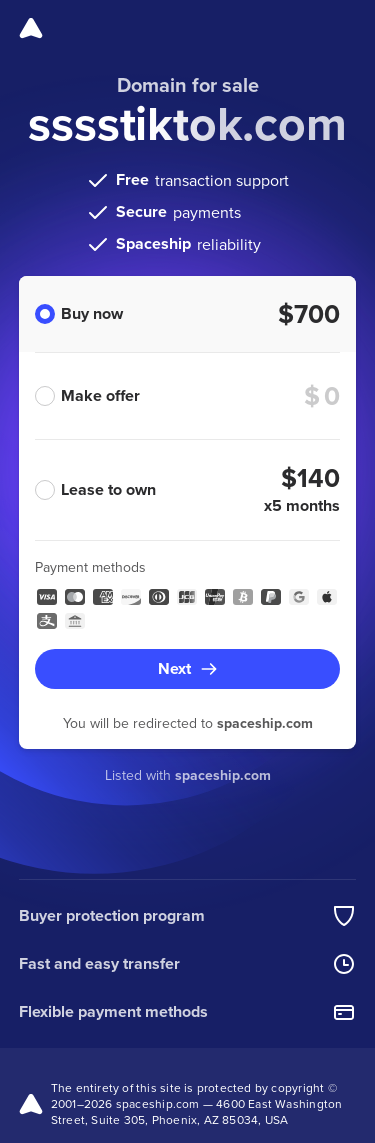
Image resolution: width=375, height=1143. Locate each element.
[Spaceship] (31, 28)
